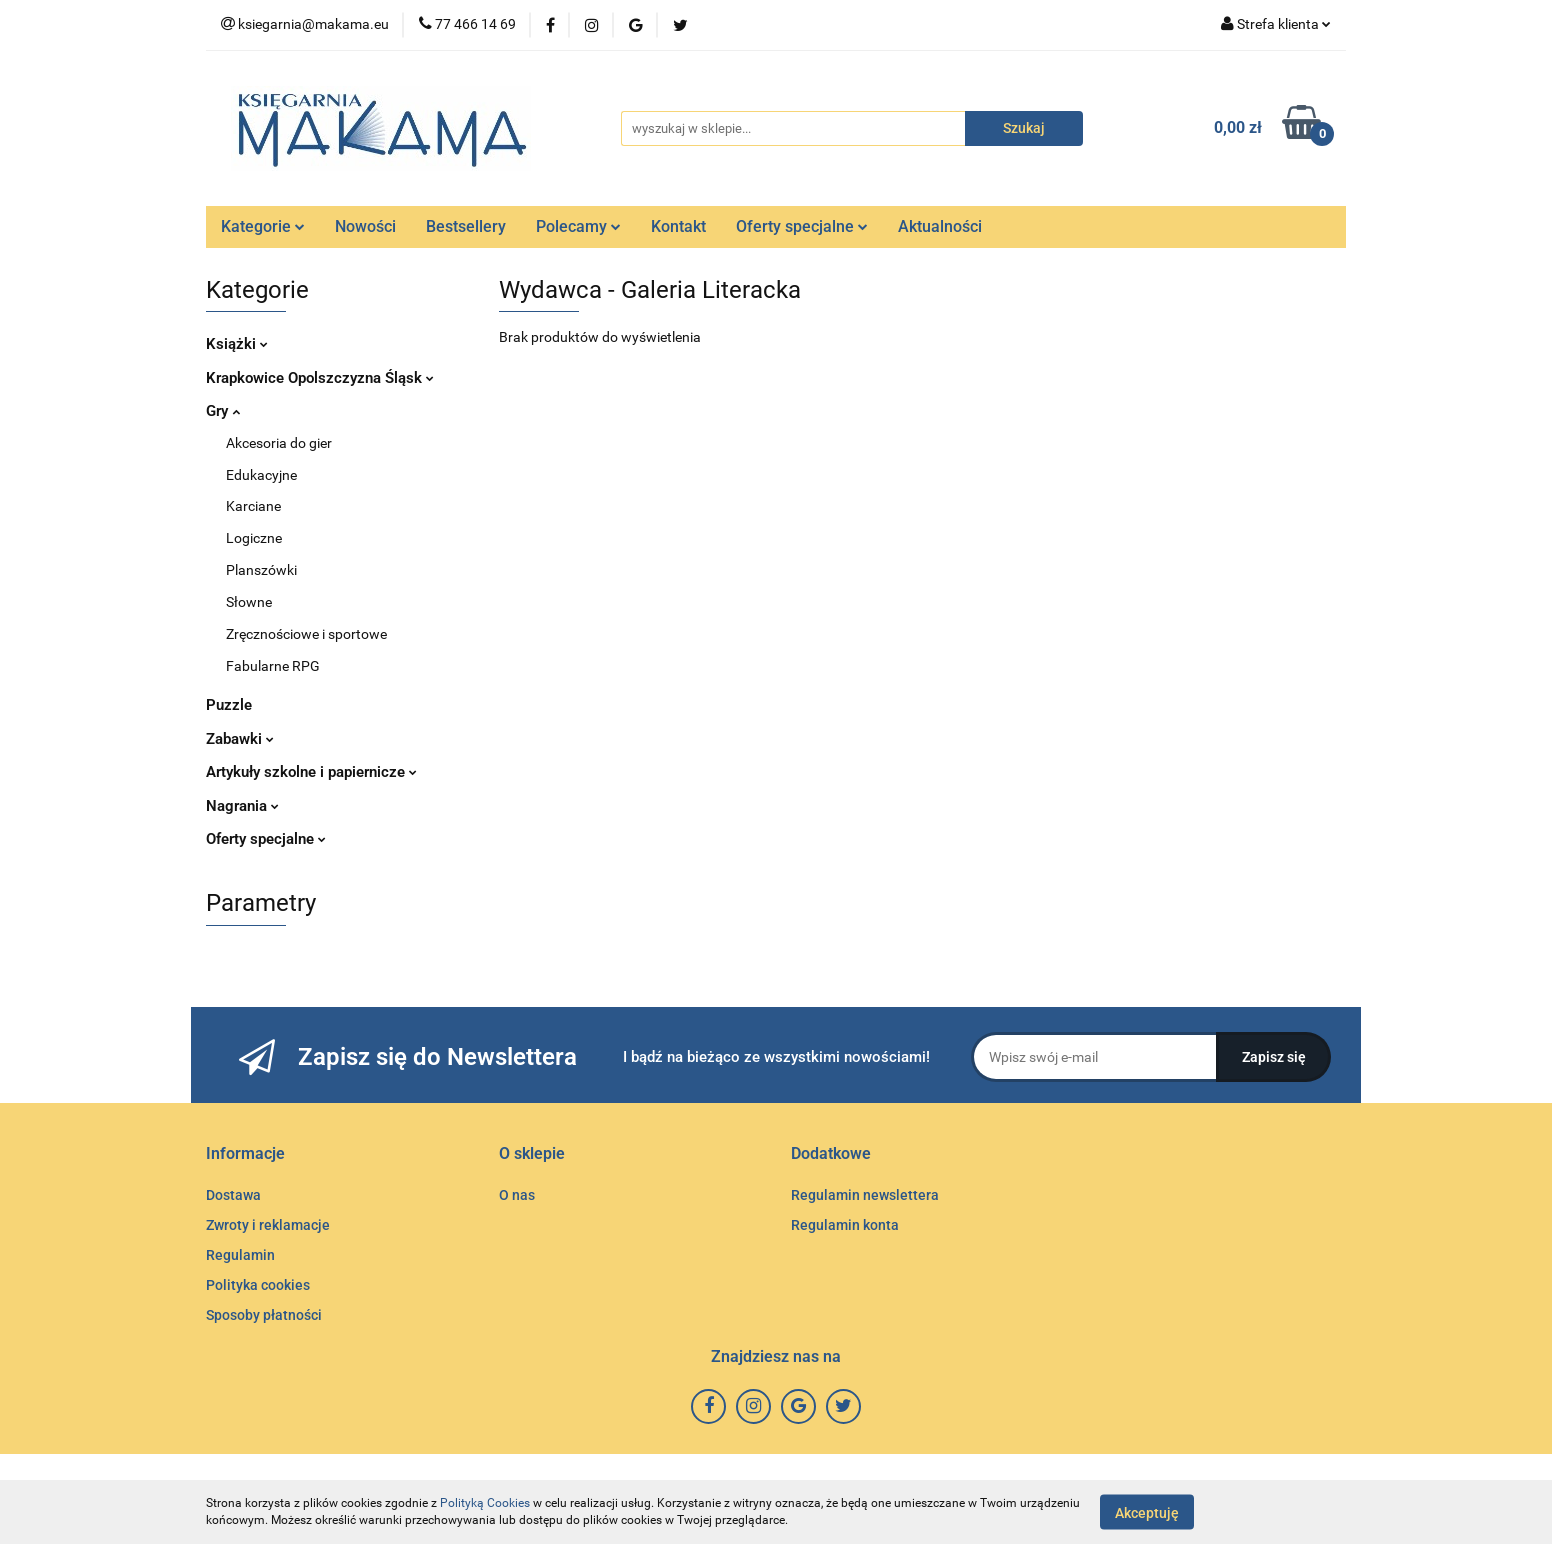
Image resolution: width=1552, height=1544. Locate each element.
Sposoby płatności (264, 1315)
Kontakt (678, 226)
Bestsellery (466, 226)
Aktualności (940, 226)
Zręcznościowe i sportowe (306, 634)
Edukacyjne (261, 475)
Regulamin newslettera (865, 1195)
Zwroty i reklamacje (268, 1225)
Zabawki (240, 739)
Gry (223, 411)
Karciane (253, 506)
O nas (517, 1195)
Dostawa (233, 1195)
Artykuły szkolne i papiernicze (311, 772)
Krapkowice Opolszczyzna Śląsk (320, 378)
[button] (245, 1154)
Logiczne (254, 538)
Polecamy (578, 226)
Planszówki (261, 570)
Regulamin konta (845, 1225)
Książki (237, 344)
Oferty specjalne (802, 226)
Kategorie (263, 226)
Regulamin (240, 1255)
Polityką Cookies (485, 1503)
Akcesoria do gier (279, 443)
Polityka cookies (258, 1285)
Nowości (365, 226)
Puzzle (229, 705)
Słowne (249, 602)
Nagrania (242, 806)
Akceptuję (1147, 1512)
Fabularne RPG (273, 666)
